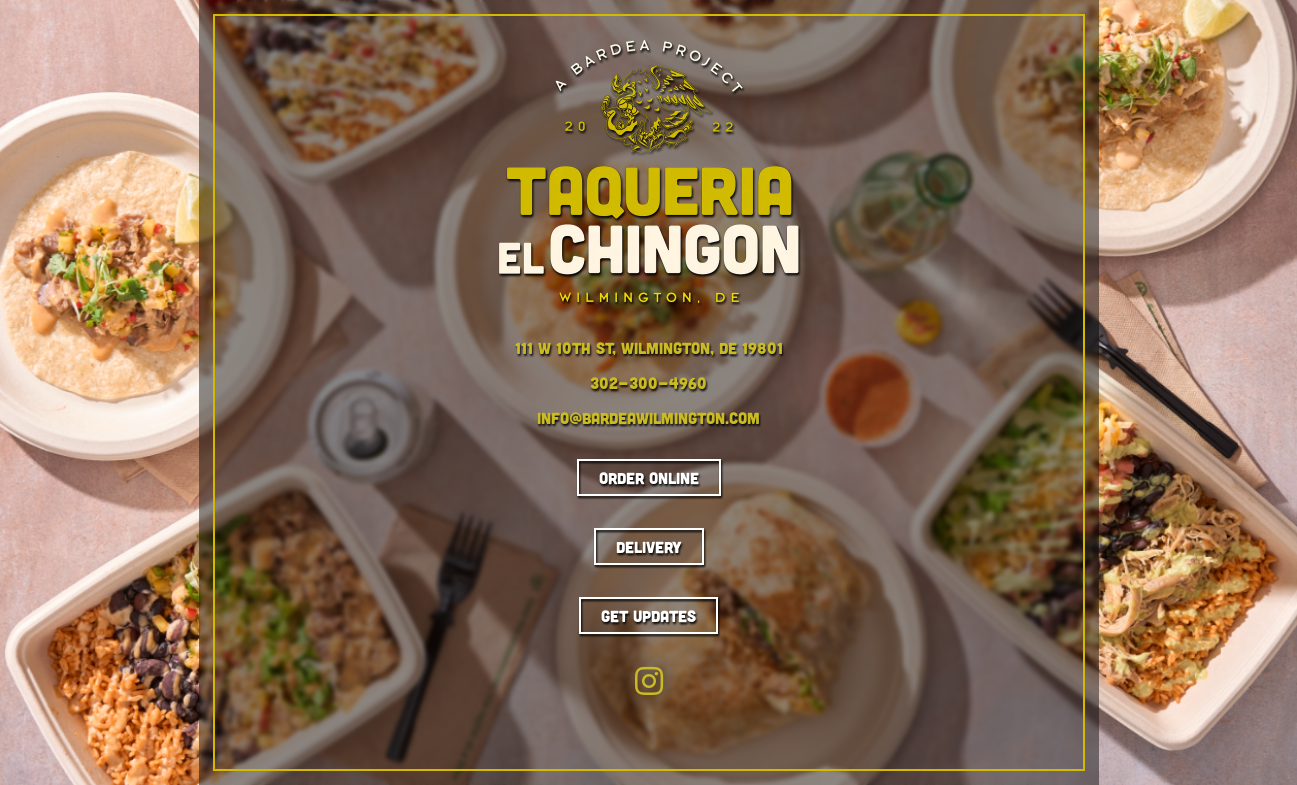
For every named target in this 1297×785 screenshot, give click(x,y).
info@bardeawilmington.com (648, 417)
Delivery (649, 546)
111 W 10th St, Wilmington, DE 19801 (649, 347)
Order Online (649, 477)
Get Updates (648, 615)
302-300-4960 (648, 382)
